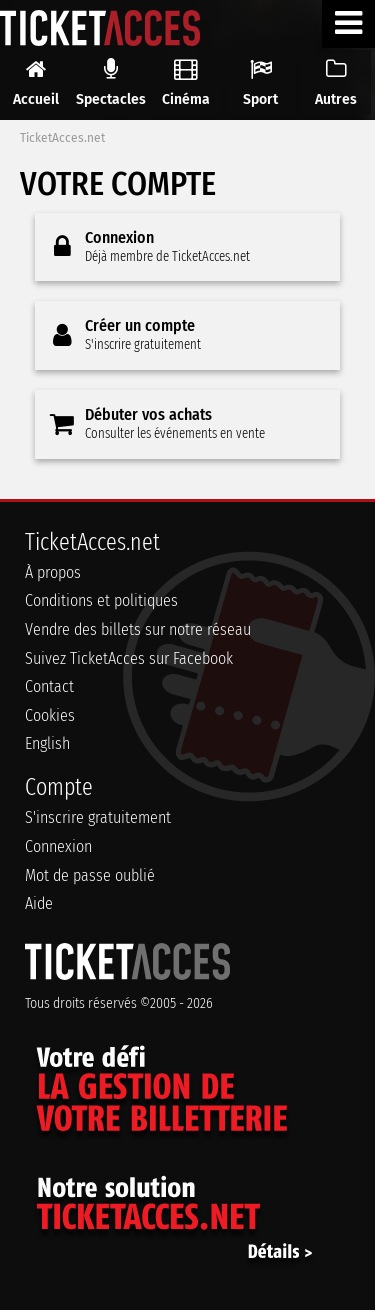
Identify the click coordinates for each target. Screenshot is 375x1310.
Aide (39, 903)
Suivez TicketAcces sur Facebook (129, 658)
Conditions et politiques (101, 600)
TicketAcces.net (62, 138)
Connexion (58, 846)
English (47, 743)
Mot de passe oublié (90, 875)
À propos (53, 572)
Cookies (50, 715)
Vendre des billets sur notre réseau (138, 629)
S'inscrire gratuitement (98, 817)
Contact (49, 686)
